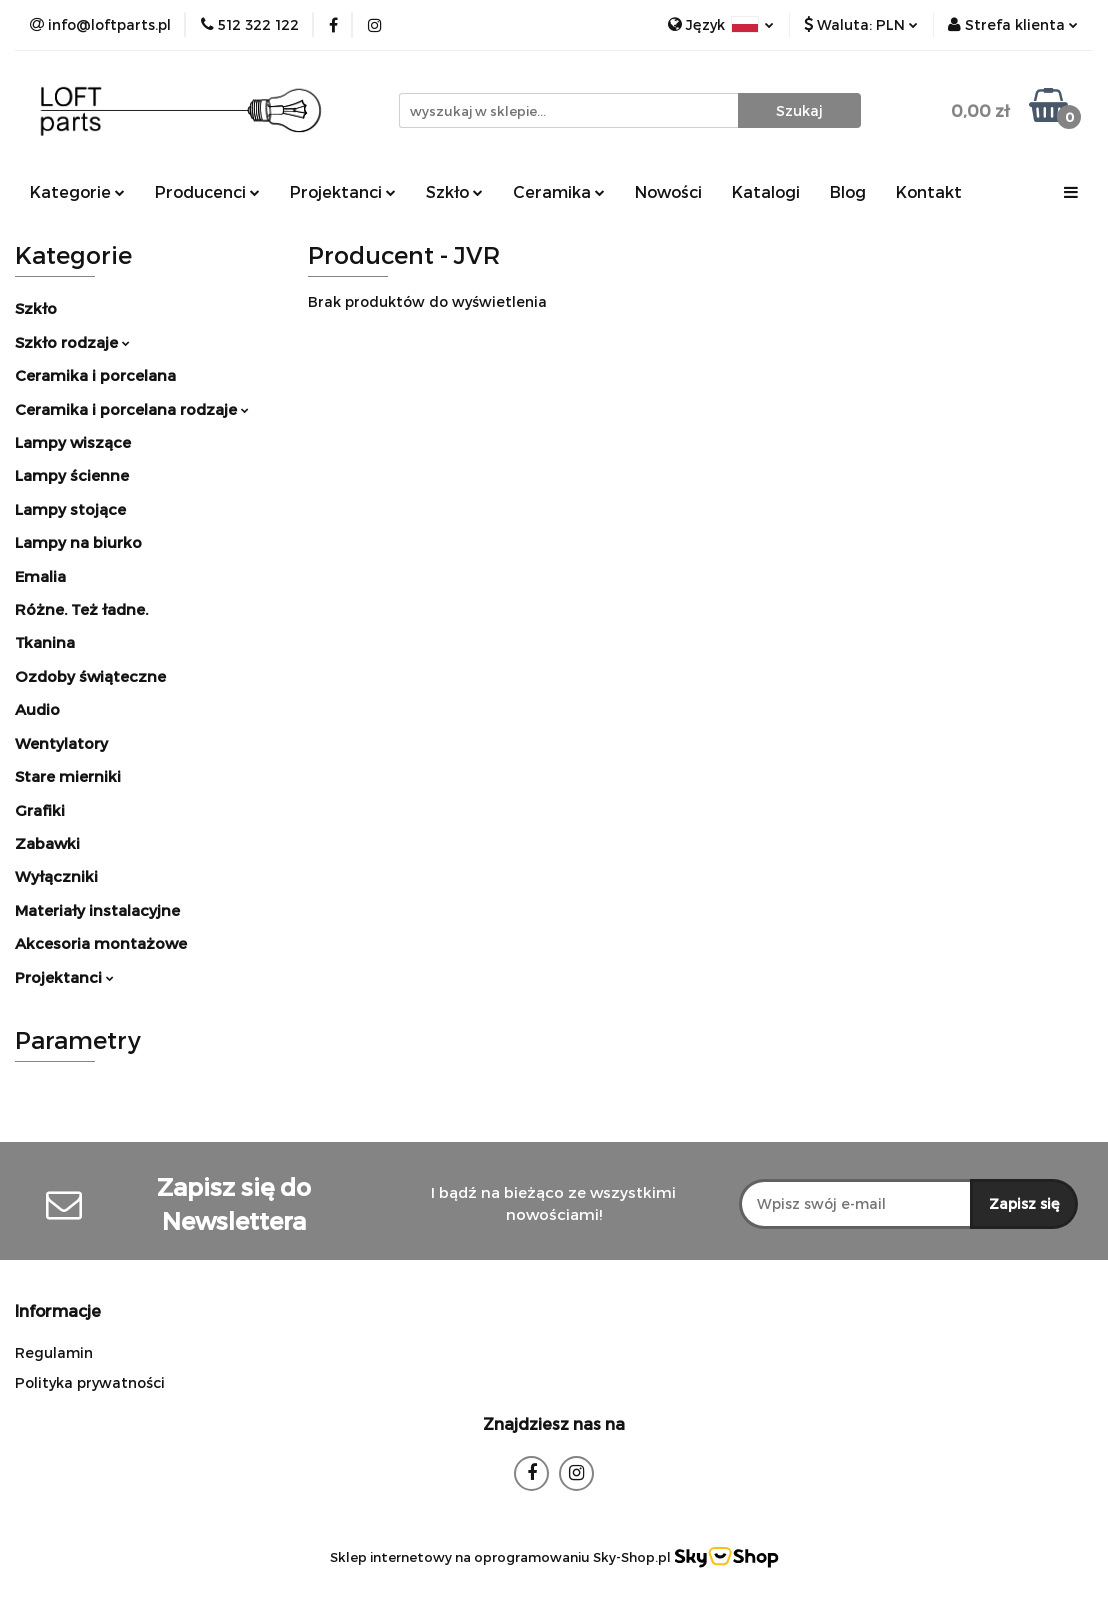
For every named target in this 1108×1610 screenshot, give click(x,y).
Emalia (40, 576)
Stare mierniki (68, 776)
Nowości (668, 191)
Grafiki (40, 810)
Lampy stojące (70, 509)
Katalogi (766, 191)
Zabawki (47, 843)
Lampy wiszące (73, 442)
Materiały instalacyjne (97, 910)
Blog (848, 191)
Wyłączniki (56, 876)
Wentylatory (61, 743)
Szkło (454, 191)
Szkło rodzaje (72, 342)
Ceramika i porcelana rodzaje (132, 409)
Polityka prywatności (90, 1382)
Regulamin (54, 1352)
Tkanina (45, 642)
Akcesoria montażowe (101, 943)
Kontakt (929, 191)
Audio (37, 709)
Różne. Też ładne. (81, 609)
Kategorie (77, 191)
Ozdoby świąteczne (90, 676)
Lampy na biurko (78, 542)
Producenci (207, 191)
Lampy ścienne (72, 475)
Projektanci (343, 191)
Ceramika (559, 191)
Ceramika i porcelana (95, 375)
